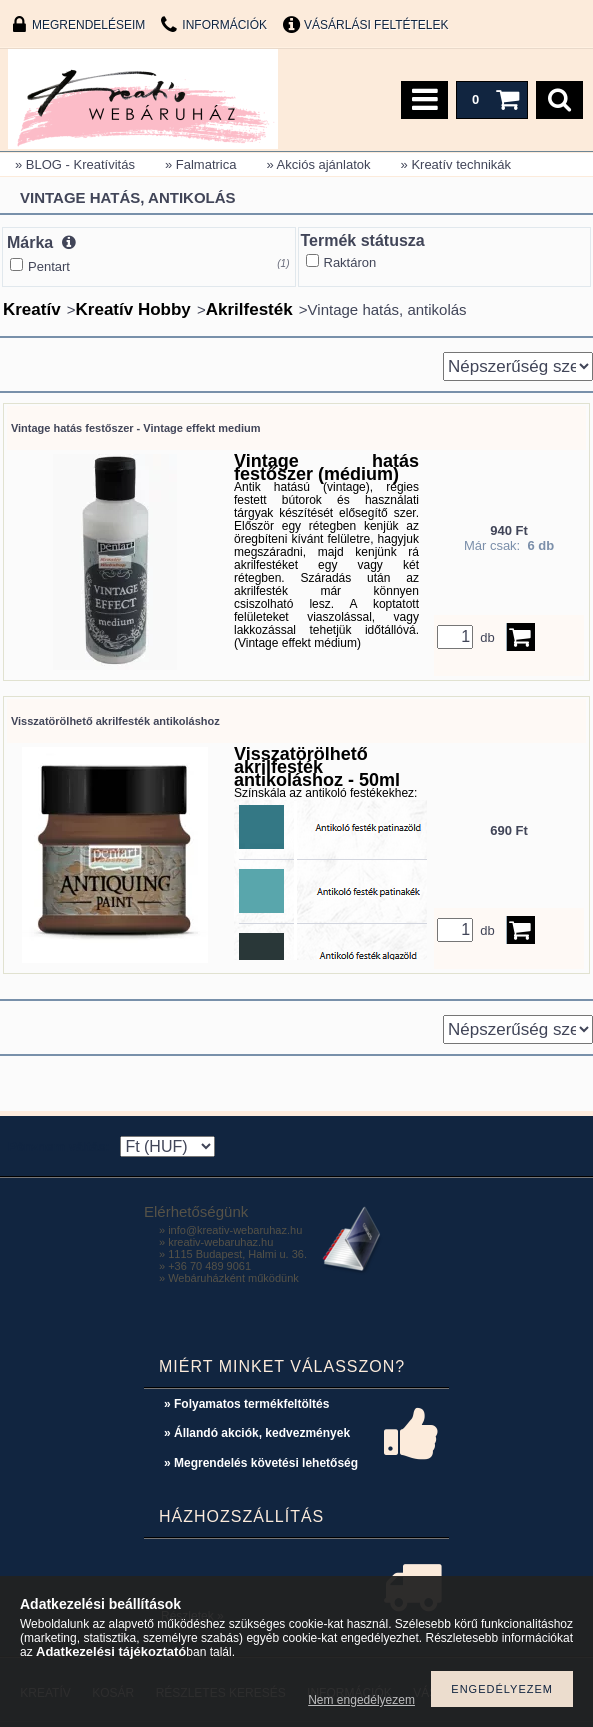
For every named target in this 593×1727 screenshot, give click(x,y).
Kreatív (32, 309)
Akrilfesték (249, 309)
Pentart (49, 266)
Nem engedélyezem (361, 1700)
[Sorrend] (518, 366)
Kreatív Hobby (133, 309)
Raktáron (350, 262)
